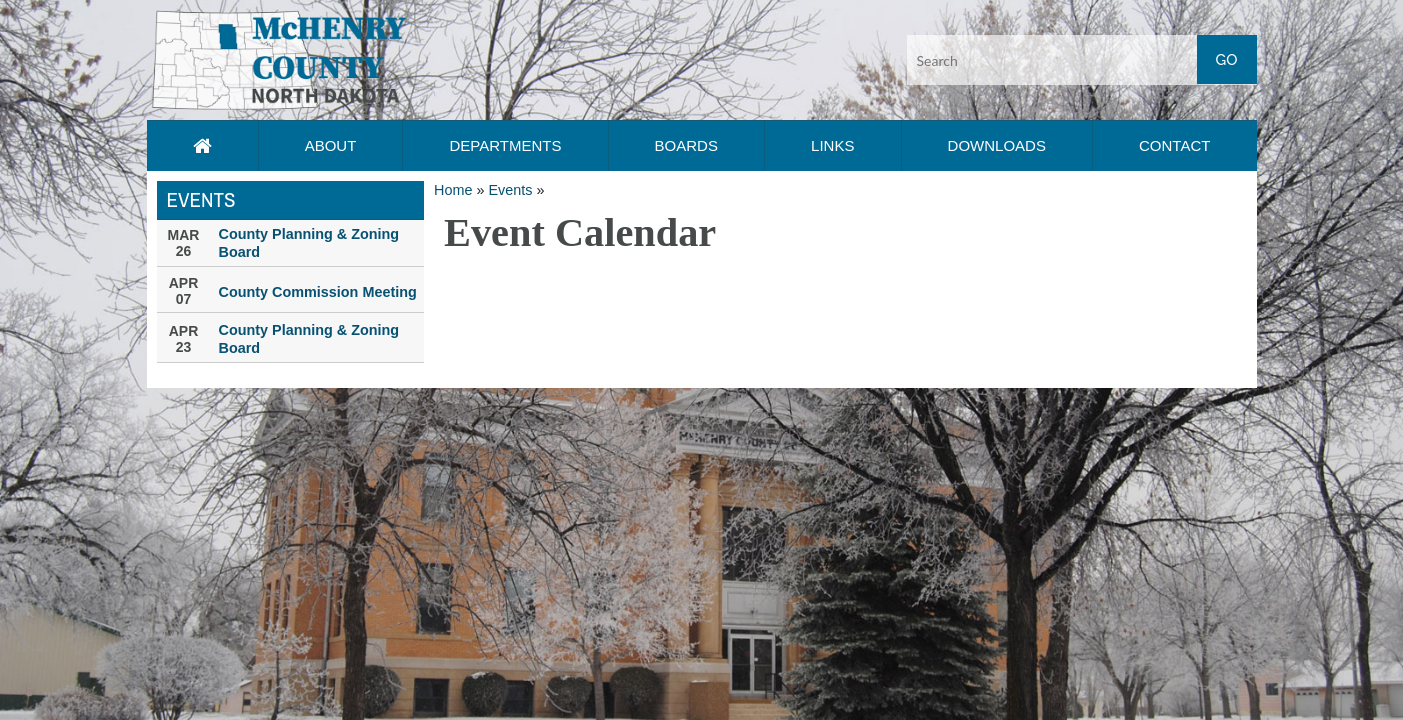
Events (510, 190)
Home (453, 190)
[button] (279, 59)
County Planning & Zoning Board (309, 243)
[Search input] (1082, 60)
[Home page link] (202, 146)
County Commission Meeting (318, 292)
